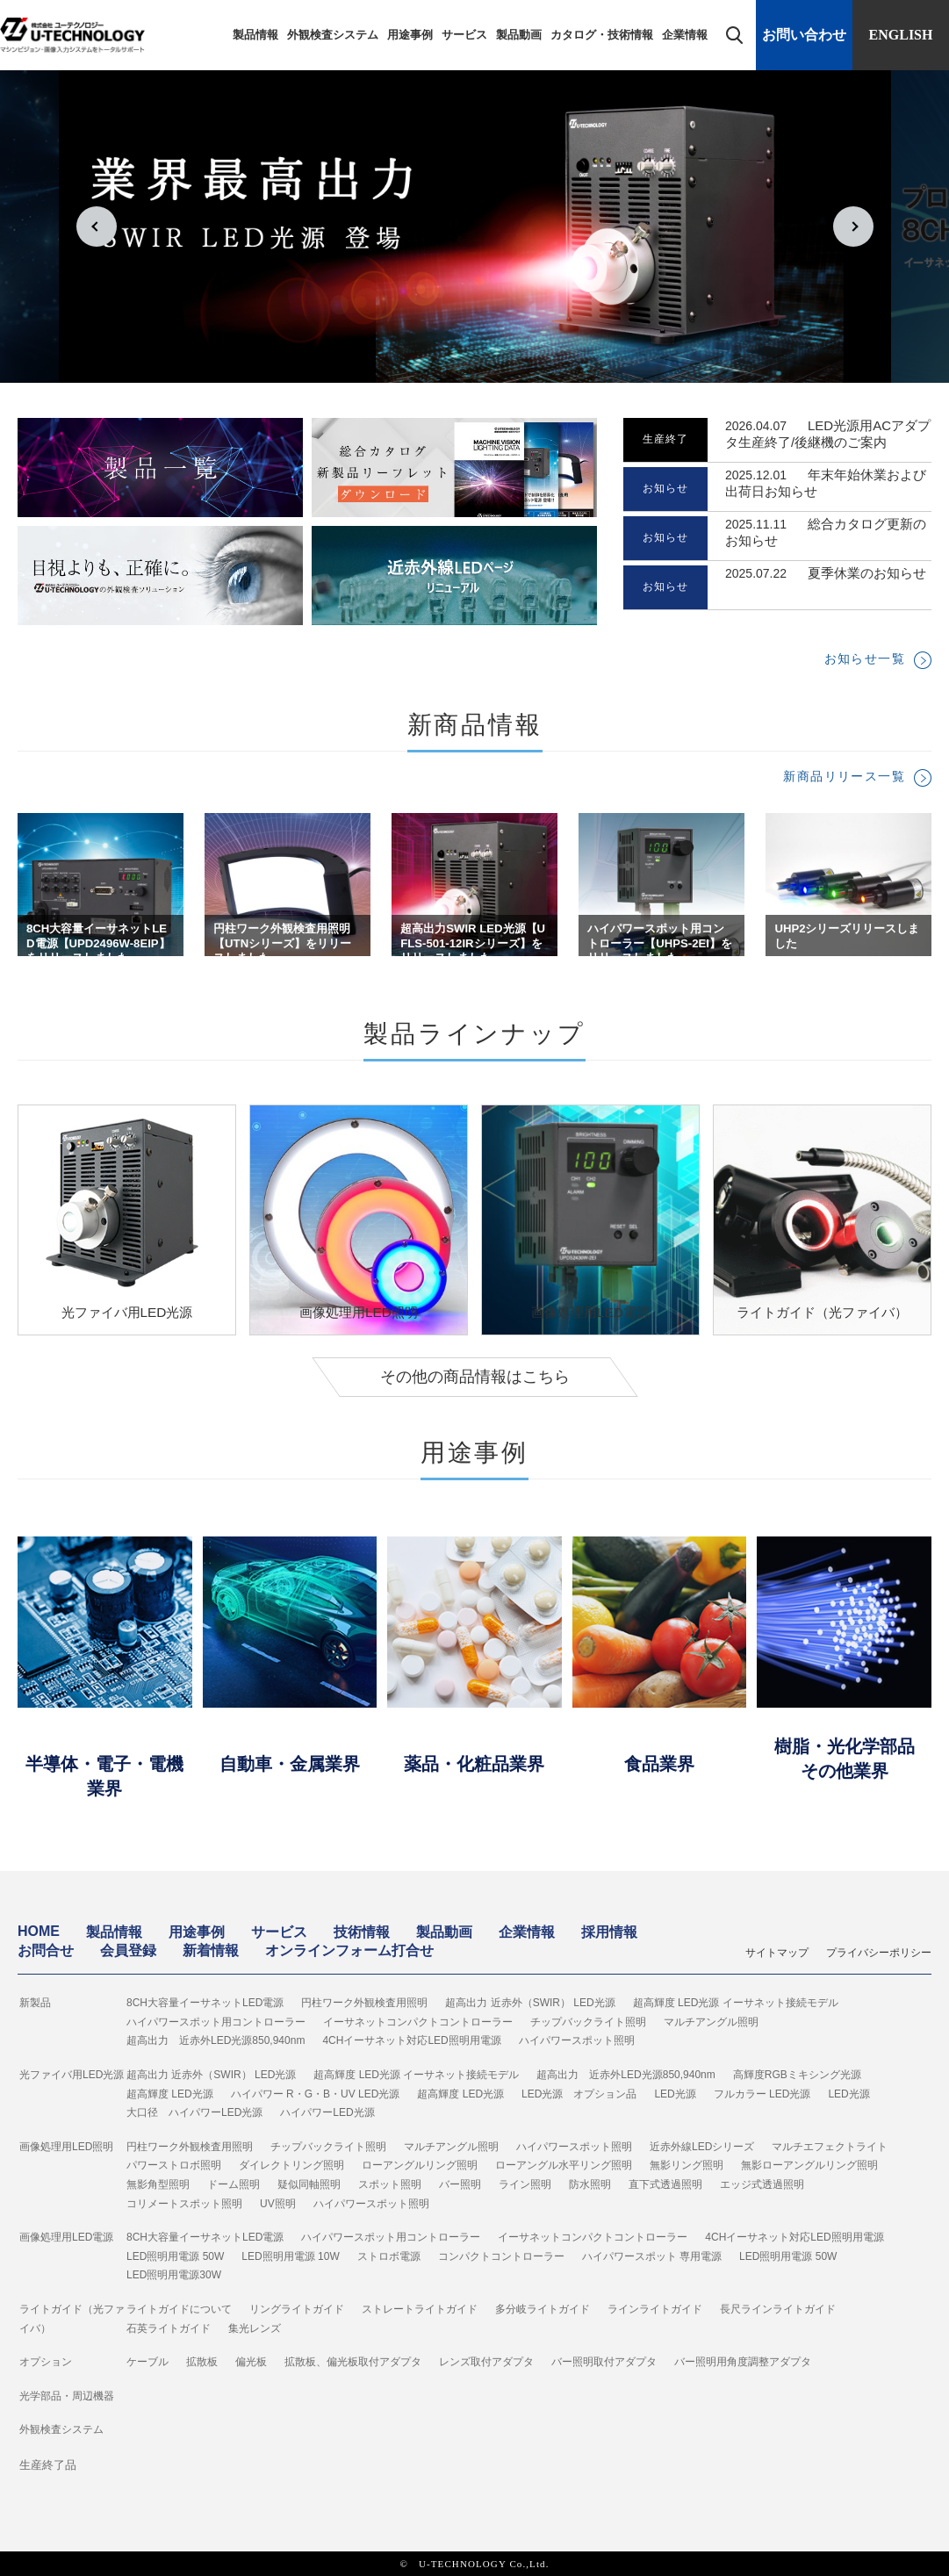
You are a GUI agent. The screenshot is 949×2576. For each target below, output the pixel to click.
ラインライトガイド (655, 2309)
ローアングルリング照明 (420, 2165)
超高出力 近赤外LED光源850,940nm (215, 2040)
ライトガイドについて (179, 2309)
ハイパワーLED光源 (327, 2112)
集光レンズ (254, 2328)
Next (853, 226)
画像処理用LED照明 (66, 2147)
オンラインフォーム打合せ (349, 1950)
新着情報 (211, 1950)
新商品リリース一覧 (844, 776)
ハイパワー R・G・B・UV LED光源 (315, 2094)
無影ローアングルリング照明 (809, 2165)
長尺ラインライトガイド (778, 2309)
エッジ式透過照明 (762, 2184)
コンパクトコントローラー (501, 2256)
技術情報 (362, 1932)
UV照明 (278, 2204)
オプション (45, 2362)
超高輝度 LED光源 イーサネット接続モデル (735, 2003)
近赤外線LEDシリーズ (702, 2147)
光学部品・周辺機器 (66, 2396)
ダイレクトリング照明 (291, 2165)
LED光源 (674, 2094)
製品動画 (519, 34)
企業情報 (685, 34)
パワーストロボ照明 (173, 2165)
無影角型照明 (158, 2184)
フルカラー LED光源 (762, 2094)
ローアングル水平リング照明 (563, 2165)
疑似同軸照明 (309, 2184)
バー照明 (460, 2184)
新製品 (35, 2003)
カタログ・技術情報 (601, 34)
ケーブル (147, 2362)
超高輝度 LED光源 (169, 2094)
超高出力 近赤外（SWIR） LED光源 (530, 2003)
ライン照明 (525, 2184)
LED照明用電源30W (173, 2275)
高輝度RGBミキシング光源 (797, 2075)
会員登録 (128, 1950)
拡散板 (202, 2362)
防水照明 (590, 2184)
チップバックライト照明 (588, 2022)
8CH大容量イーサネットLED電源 (205, 2003)
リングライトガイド (296, 2309)
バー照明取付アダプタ (604, 2362)
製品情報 (255, 34)
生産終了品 (47, 2465)
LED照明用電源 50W (175, 2256)
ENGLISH (901, 34)
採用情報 (609, 1932)
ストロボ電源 (389, 2256)
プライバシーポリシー (878, 1952)
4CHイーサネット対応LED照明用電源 (411, 2040)
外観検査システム (332, 34)
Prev (96, 226)
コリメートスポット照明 (184, 2204)
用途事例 (410, 34)
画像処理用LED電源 (66, 2237)
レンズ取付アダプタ (486, 2362)
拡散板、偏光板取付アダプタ (352, 2362)
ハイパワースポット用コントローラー (216, 2022)
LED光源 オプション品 (578, 2094)
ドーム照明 (233, 2184)
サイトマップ (777, 1952)
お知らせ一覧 (864, 658)
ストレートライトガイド (420, 2309)
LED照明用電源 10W (290, 2256)
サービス (464, 34)
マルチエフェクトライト (830, 2147)
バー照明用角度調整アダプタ (742, 2362)
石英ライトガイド (168, 2328)
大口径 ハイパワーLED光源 (194, 2112)
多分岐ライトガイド (542, 2309)
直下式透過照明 (665, 2184)
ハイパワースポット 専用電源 (652, 2256)
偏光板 (251, 2362)
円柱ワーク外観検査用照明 (364, 2003)
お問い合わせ (804, 34)
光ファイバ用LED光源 (71, 2075)
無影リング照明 (686, 2165)
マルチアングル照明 (711, 2022)
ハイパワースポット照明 (577, 2040)
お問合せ (46, 1950)
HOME (39, 1931)
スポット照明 (389, 2184)
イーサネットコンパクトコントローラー (418, 2022)
